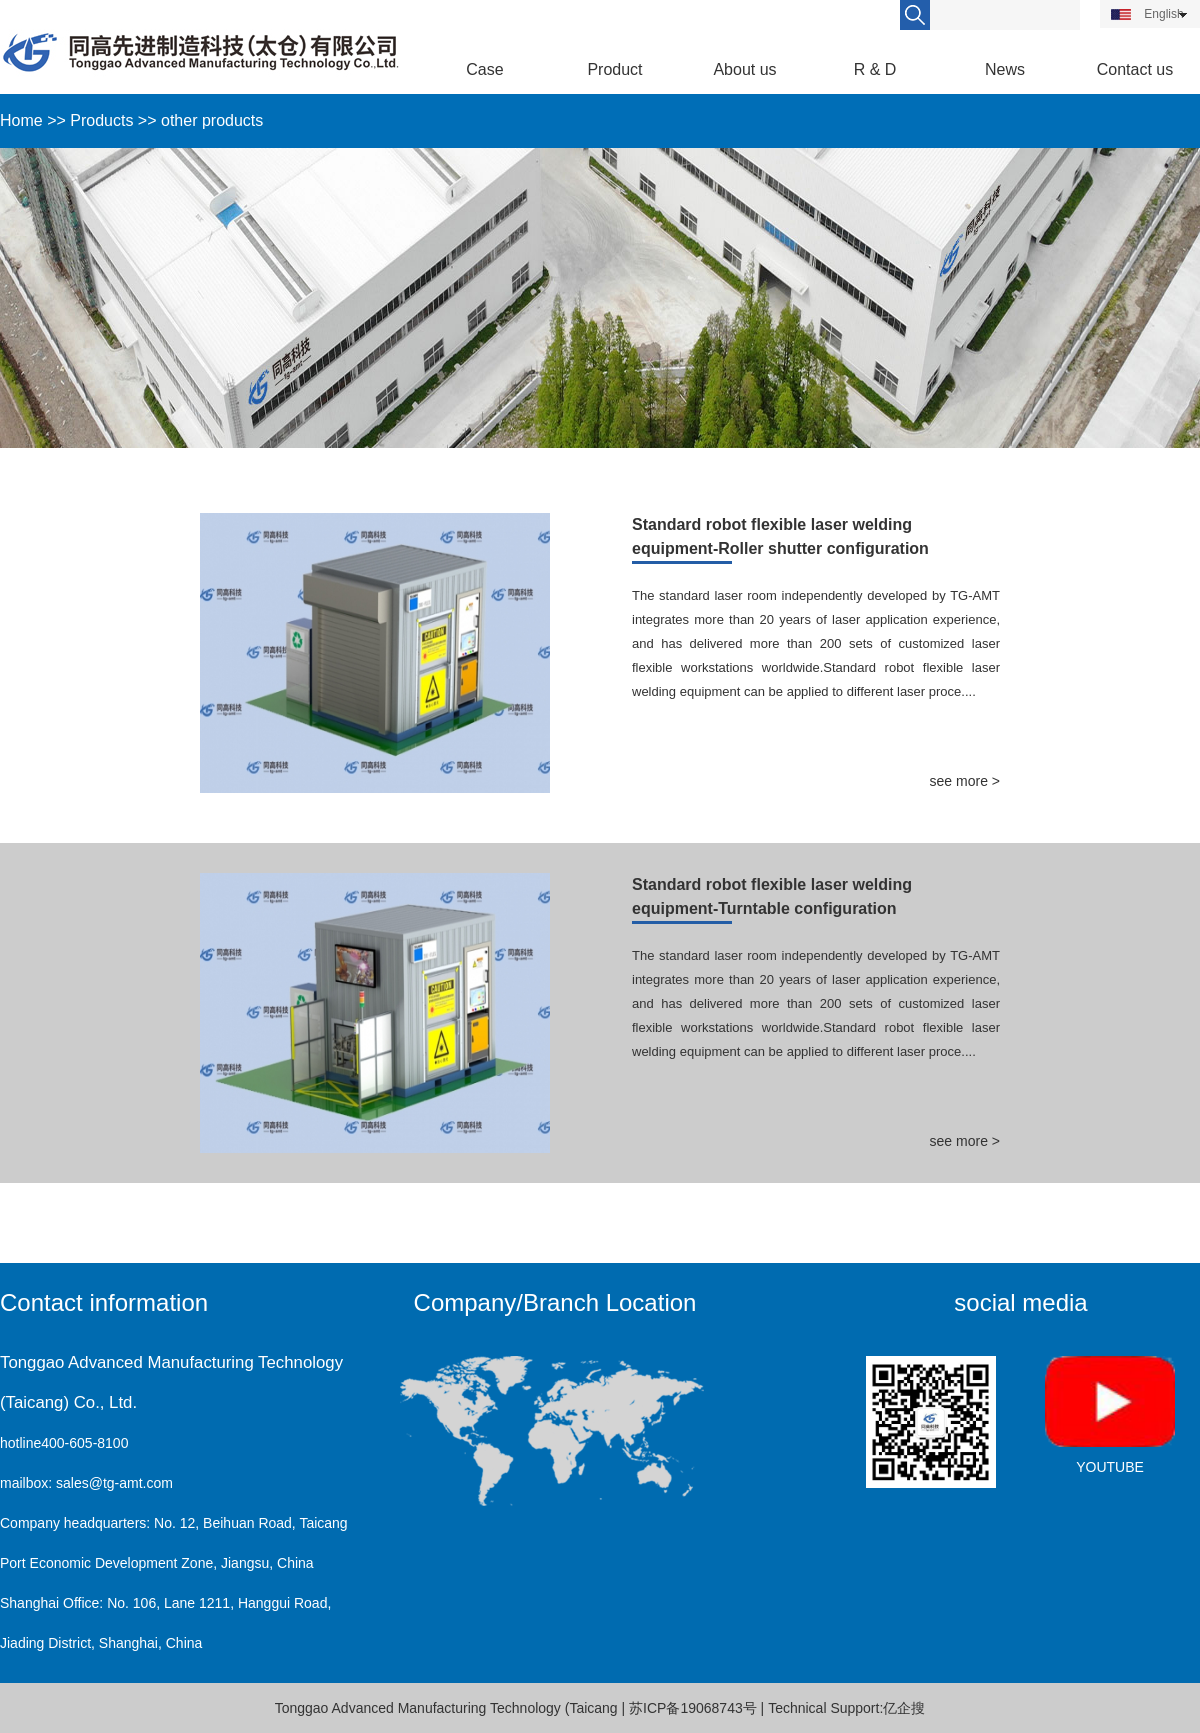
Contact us (1135, 69)
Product (614, 69)
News (1005, 69)
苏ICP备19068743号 (693, 1708)
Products (101, 120)
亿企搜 (904, 1708)
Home (21, 120)
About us (744, 69)
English (1147, 14)
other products (212, 120)
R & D (875, 69)
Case (484, 69)
